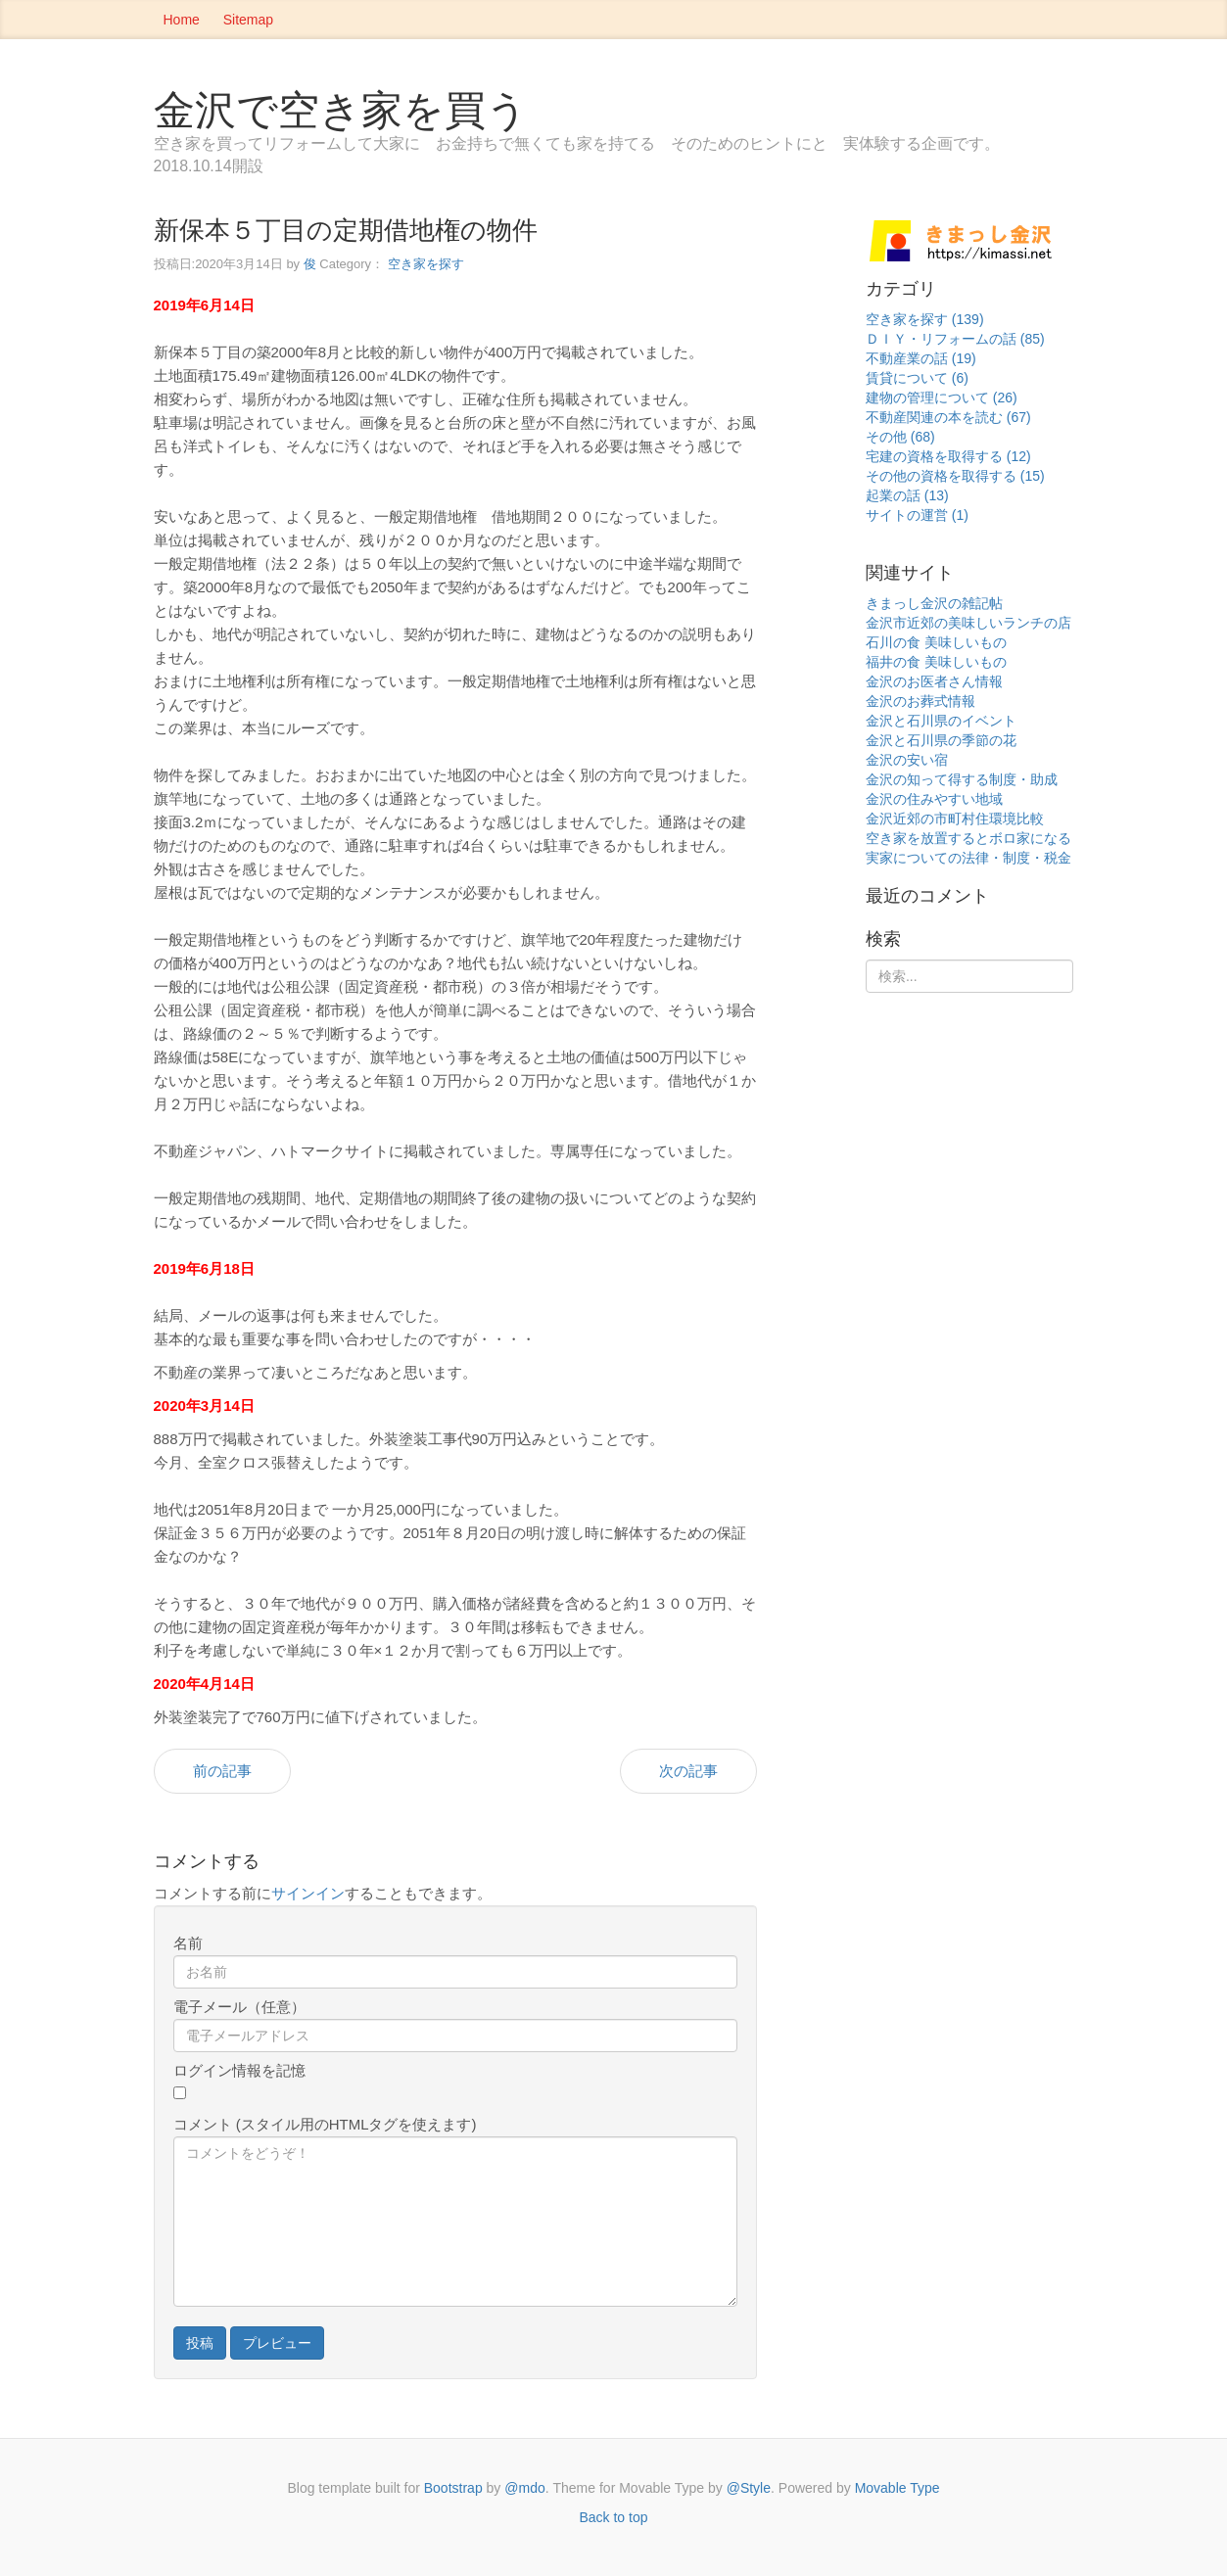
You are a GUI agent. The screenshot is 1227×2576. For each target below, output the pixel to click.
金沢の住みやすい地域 (934, 799)
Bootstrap (453, 2488)
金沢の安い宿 (907, 760)
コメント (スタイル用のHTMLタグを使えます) (325, 2124)
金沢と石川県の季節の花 (941, 740)
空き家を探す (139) (925, 319)
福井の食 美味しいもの (936, 662)
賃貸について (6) (917, 378)
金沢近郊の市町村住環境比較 (955, 818)
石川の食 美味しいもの (936, 642)
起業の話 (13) (907, 495)
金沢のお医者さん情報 (934, 681)
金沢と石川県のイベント (941, 720)
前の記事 (222, 1770)
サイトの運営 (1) (917, 515)
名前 (188, 1943)
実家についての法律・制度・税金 (968, 858)
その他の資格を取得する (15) (955, 476)
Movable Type (897, 2488)
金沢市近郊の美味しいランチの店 (968, 623)
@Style (749, 2488)
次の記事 (688, 1770)
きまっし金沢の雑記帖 (934, 603)
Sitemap (248, 19)
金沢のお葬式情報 (920, 701)
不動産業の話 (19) (921, 358)
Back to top (613, 2517)
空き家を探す (426, 264)
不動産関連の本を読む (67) (948, 417)
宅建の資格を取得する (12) (948, 456)
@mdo (524, 2488)
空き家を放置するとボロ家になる (968, 838)
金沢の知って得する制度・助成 (962, 779)
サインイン (308, 1893)
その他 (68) (900, 437)
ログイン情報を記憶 (239, 2070)
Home (182, 19)
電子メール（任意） (239, 2006)
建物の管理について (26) (941, 397)
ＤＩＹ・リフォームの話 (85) (955, 339)
